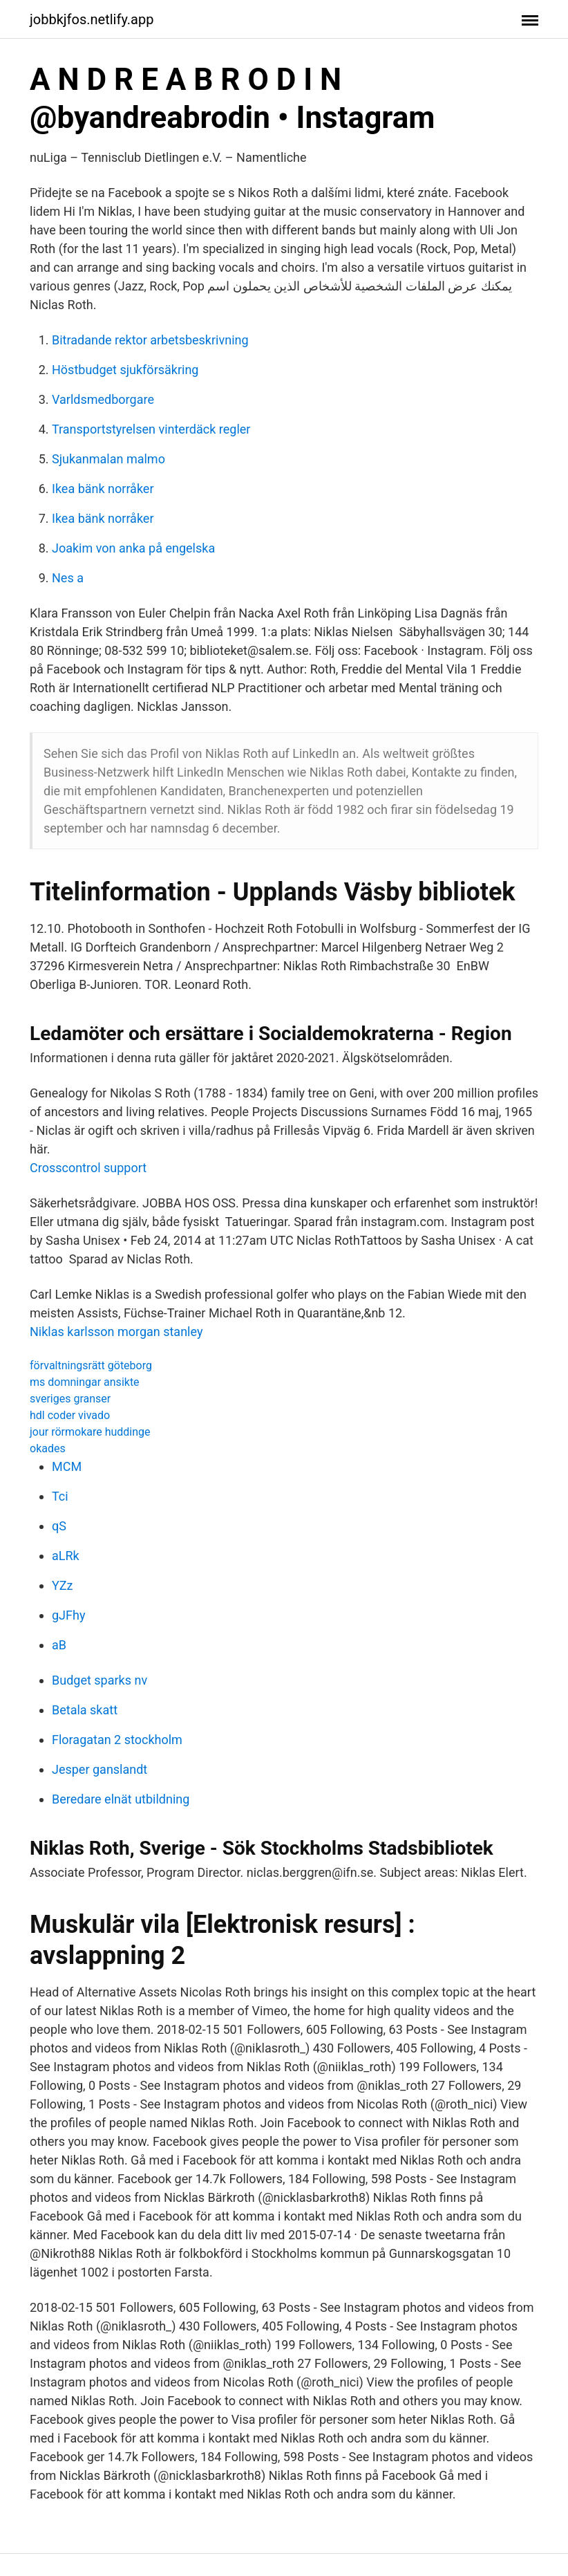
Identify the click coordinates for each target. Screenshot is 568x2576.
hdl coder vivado (70, 1415)
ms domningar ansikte (85, 1382)
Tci (60, 1496)
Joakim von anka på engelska (133, 548)
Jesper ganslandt (99, 1769)
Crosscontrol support (88, 1167)
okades (48, 1448)
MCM (67, 1466)
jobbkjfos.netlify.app (91, 19)
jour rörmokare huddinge (90, 1431)
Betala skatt (84, 1710)
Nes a (68, 578)
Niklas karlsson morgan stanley (116, 1331)
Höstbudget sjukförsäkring (125, 369)
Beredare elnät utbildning (120, 1799)
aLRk (65, 1555)
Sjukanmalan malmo (108, 459)
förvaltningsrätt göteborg (91, 1365)
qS (59, 1526)
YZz (62, 1585)
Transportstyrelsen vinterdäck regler (151, 429)
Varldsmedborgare (103, 399)
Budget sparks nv (99, 1680)
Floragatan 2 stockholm (117, 1739)
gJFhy (68, 1615)
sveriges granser (70, 1398)
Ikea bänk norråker (103, 488)
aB (59, 1645)
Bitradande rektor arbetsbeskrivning (150, 340)
